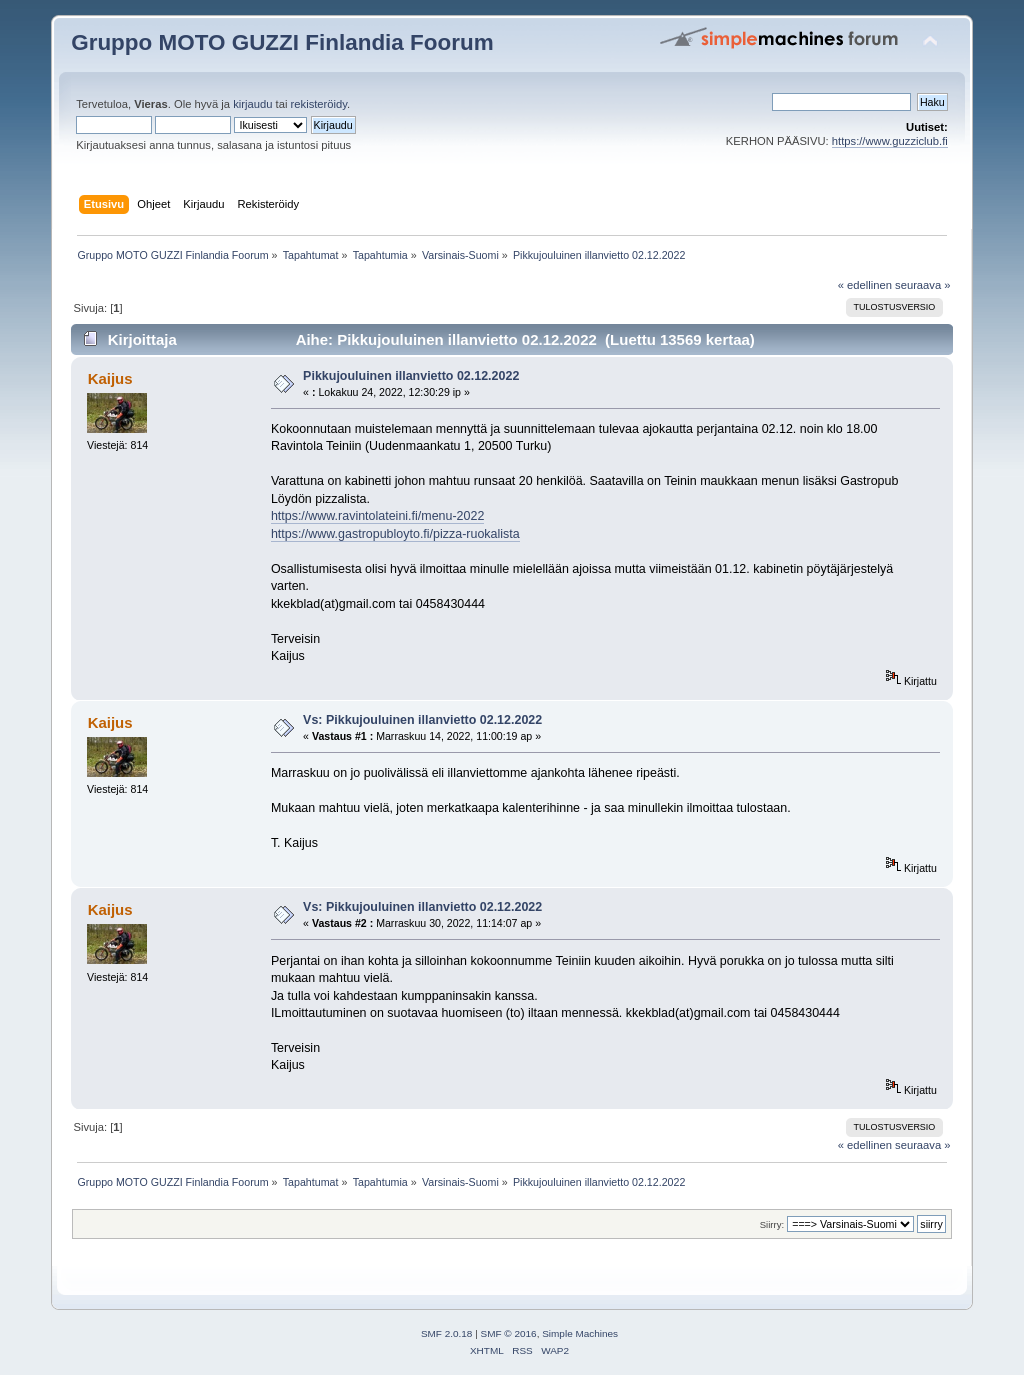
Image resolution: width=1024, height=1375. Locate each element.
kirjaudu (252, 104)
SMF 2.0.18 (447, 1333)
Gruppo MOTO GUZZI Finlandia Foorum (282, 42)
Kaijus (110, 378)
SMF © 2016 (509, 1333)
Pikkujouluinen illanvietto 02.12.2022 (411, 376)
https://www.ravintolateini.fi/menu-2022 (377, 516)
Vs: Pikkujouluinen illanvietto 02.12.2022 (422, 720)
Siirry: (772, 1224)
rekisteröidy (319, 104)
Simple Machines (580, 1333)
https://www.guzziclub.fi (890, 141)
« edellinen (865, 285)
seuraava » (923, 285)
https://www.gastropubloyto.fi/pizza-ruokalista (395, 534)
